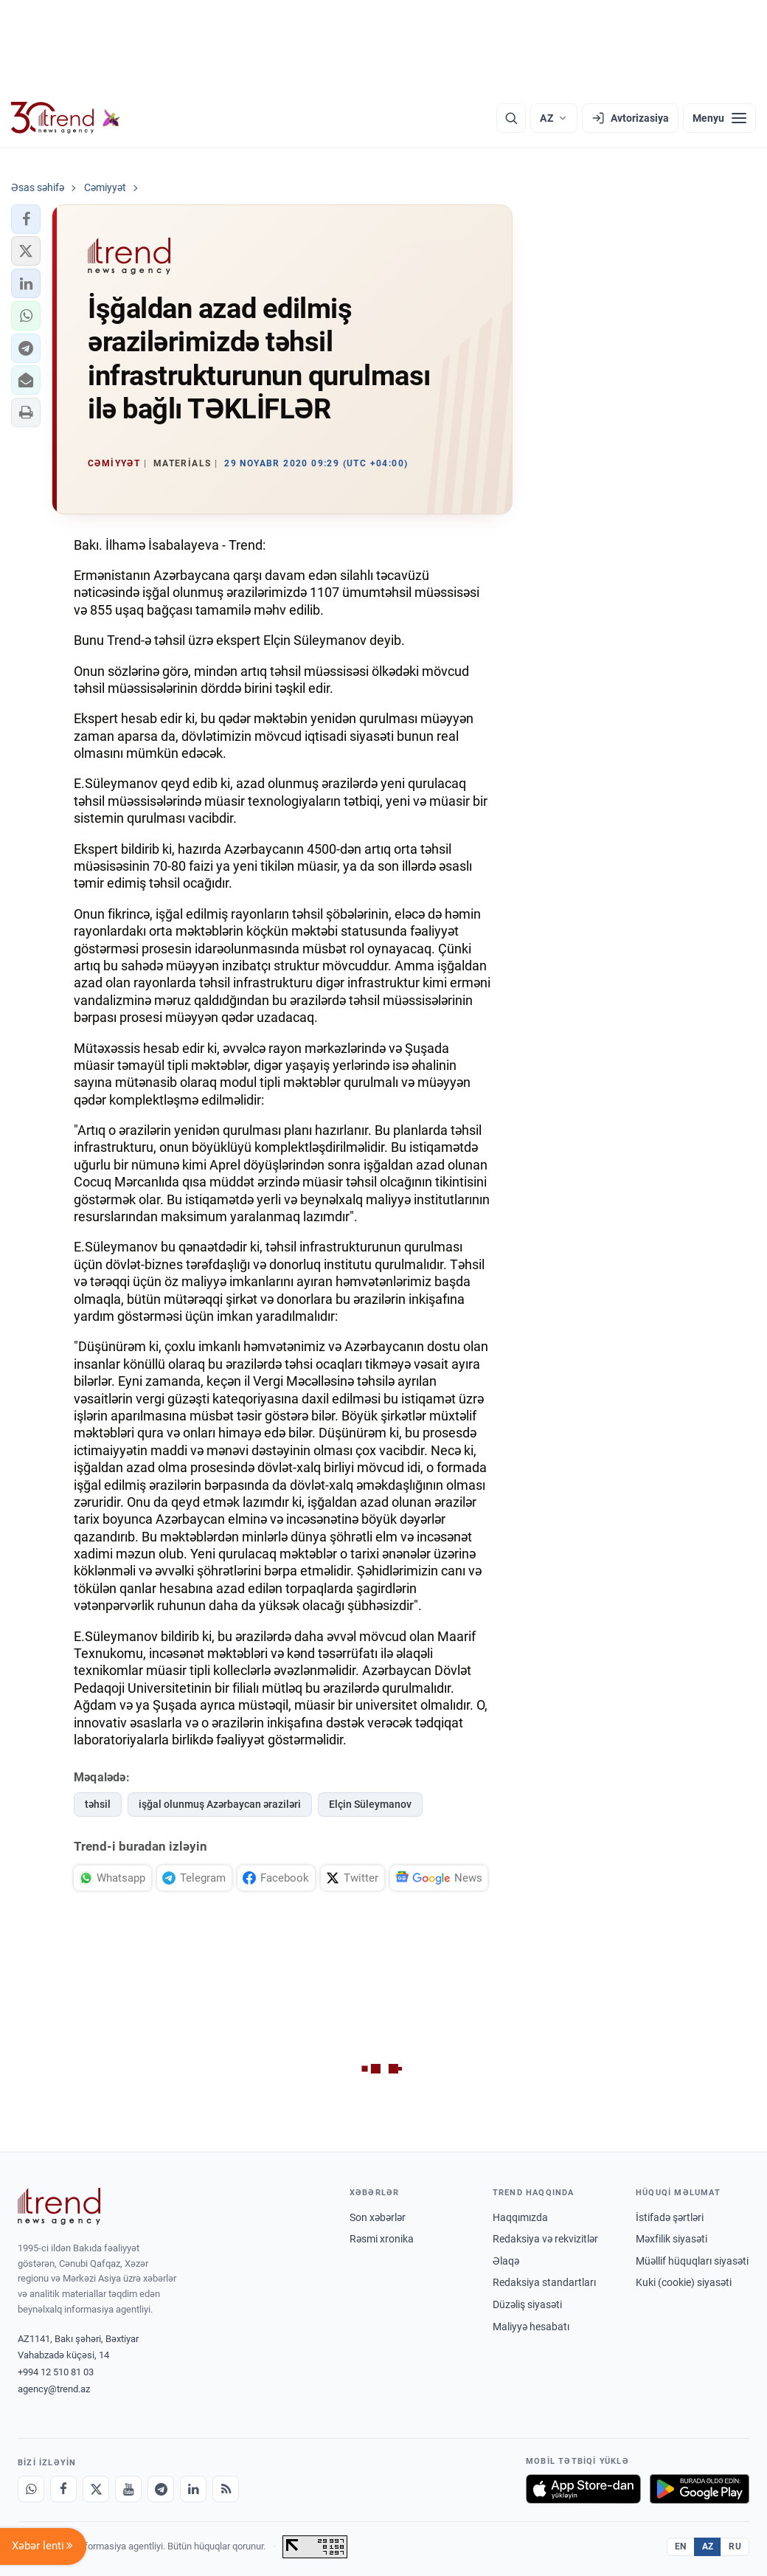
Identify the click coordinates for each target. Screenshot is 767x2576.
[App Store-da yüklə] (583, 2489)
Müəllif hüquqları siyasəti (692, 2261)
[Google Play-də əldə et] (699, 2489)
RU (735, 2546)
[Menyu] (719, 118)
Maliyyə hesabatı (531, 2326)
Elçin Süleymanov (370, 1804)
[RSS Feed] (225, 2489)
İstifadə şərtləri (670, 2217)
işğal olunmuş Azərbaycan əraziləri (220, 1804)
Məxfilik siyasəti (671, 2239)
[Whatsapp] (31, 2489)
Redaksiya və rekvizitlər (545, 2239)
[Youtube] (128, 2489)
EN (681, 2546)
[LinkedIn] (193, 2489)
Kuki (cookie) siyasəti (684, 2282)
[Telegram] (161, 2489)
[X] (96, 2489)
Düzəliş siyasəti (527, 2304)
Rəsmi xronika (382, 2239)
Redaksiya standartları (544, 2282)
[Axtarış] (511, 118)
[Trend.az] (65, 118)
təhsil (98, 1804)
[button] (26, 219)
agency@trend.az (54, 2388)
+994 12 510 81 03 (56, 2372)
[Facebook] (63, 2489)
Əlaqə (506, 2261)
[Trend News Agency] (59, 2206)
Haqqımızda (520, 2217)
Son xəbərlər (378, 2217)
